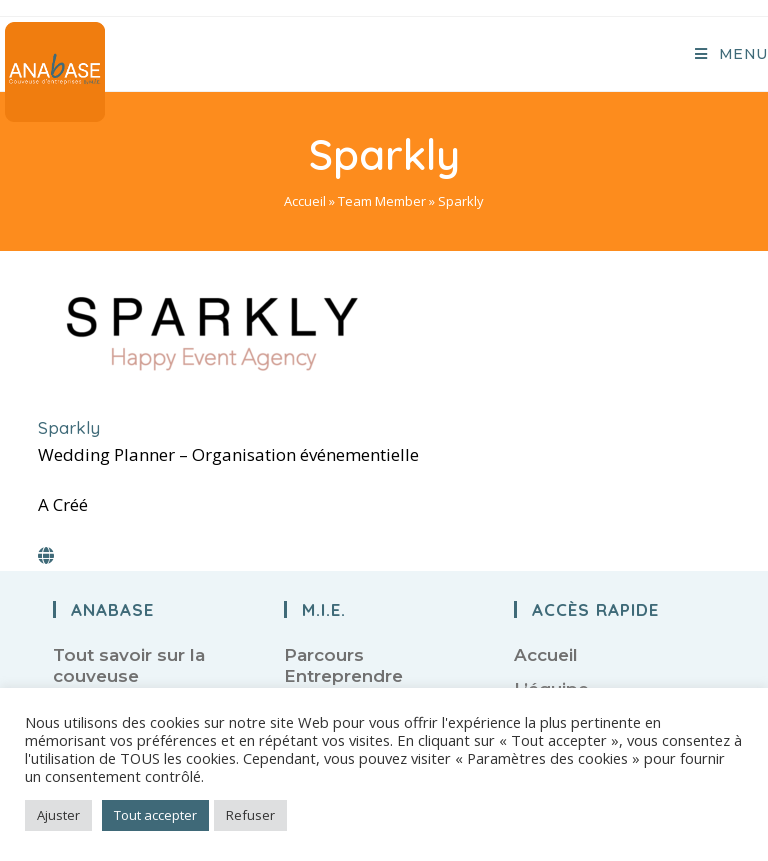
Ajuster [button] (58, 815)
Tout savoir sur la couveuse (129, 665)
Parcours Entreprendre (343, 665)
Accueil (305, 201)
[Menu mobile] (731, 54)
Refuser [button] (250, 815)
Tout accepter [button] (155, 815)
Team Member (382, 201)
